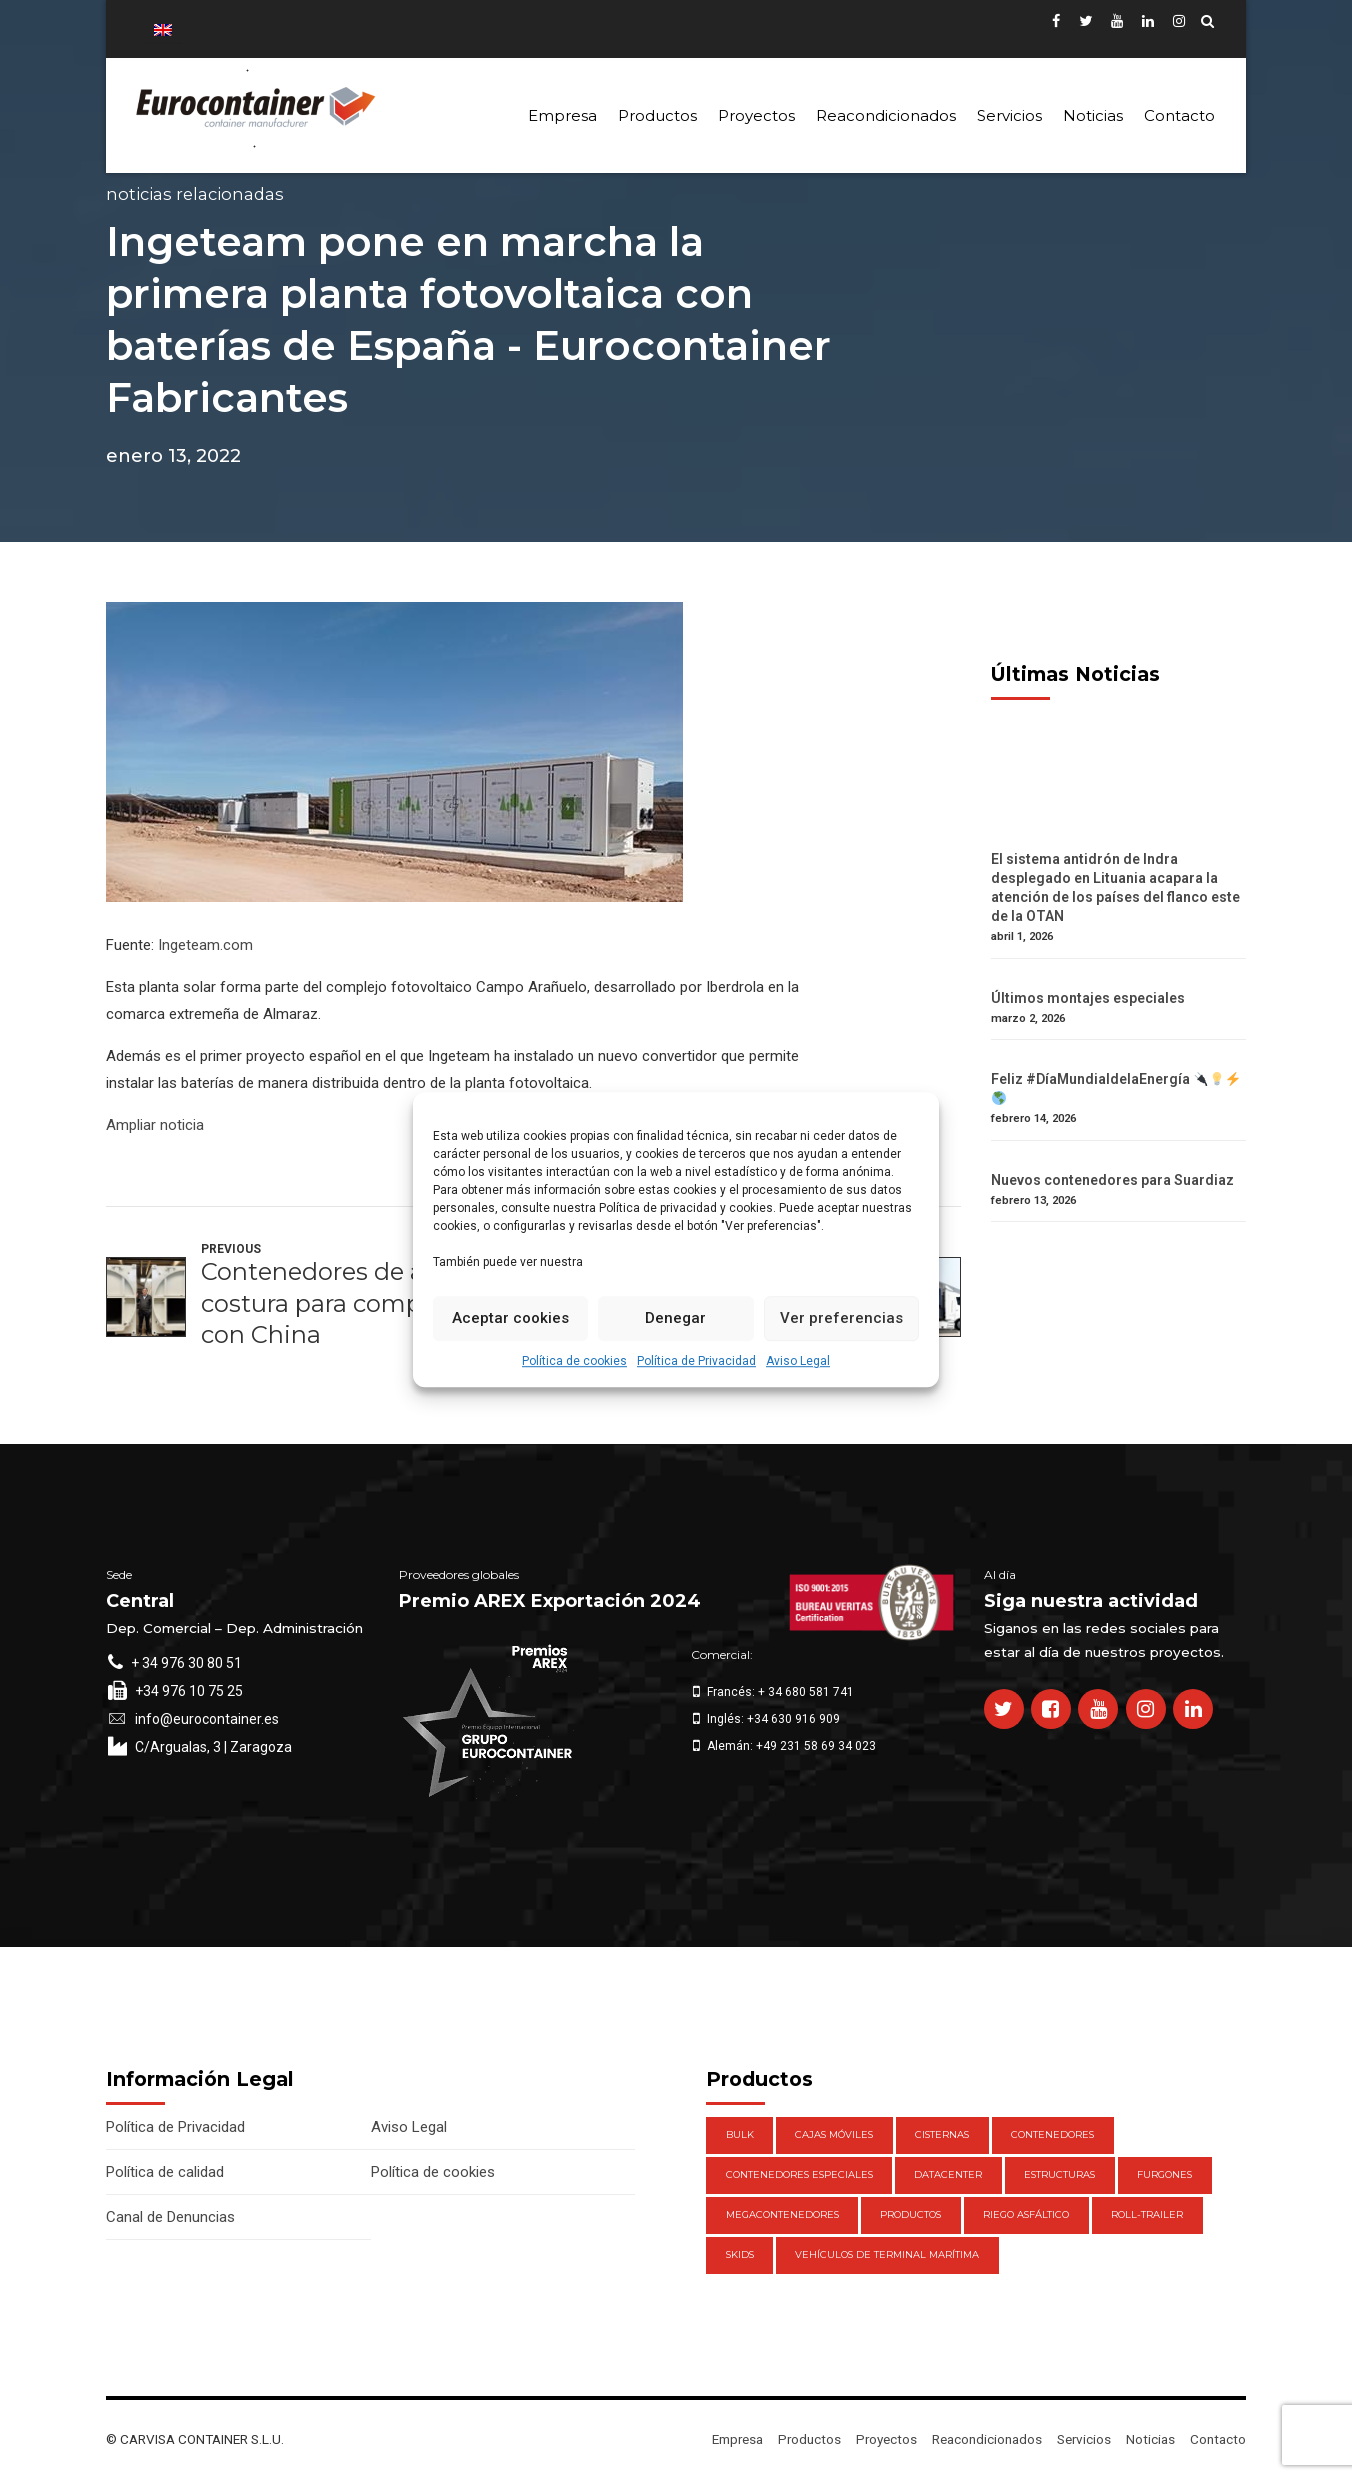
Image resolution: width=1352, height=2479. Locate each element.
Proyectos (756, 115)
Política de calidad (165, 2172)
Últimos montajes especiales (1088, 998)
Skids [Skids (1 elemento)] (740, 2254)
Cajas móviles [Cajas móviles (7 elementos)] (834, 2134)
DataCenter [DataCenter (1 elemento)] (948, 2174)
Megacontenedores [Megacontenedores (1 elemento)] (782, 2214)
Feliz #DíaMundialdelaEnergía (1115, 1087)
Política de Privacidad (696, 1361)
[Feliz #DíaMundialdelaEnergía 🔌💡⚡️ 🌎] (1118, 1060)
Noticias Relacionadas (195, 194)
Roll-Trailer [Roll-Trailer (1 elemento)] (1147, 2214)
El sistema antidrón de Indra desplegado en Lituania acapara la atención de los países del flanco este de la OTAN (1115, 887)
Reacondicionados (886, 115)
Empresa (562, 115)
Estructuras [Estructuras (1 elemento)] (1059, 2174)
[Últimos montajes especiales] (1118, 979)
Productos (657, 115)
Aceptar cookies (510, 1318)
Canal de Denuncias (170, 2217)
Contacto (1179, 115)
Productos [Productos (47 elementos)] (910, 2214)
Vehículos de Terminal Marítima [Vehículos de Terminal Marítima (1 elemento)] (887, 2254)
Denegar (675, 1318)
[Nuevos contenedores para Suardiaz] (1118, 1161)
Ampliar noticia (155, 1125)
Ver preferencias (841, 1318)
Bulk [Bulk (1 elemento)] (740, 2134)
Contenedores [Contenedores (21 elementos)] (1052, 2134)
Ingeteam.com (205, 945)
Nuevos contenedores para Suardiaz (1112, 1180)
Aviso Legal (798, 1361)
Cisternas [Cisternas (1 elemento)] (942, 2134)
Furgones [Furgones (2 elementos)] (1164, 2174)
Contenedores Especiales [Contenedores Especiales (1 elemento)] (799, 2174)
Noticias (1093, 115)
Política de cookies (574, 1361)
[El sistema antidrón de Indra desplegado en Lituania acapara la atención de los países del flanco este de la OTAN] (1118, 840)
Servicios (1009, 115)
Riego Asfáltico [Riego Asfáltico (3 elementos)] (1026, 2214)
